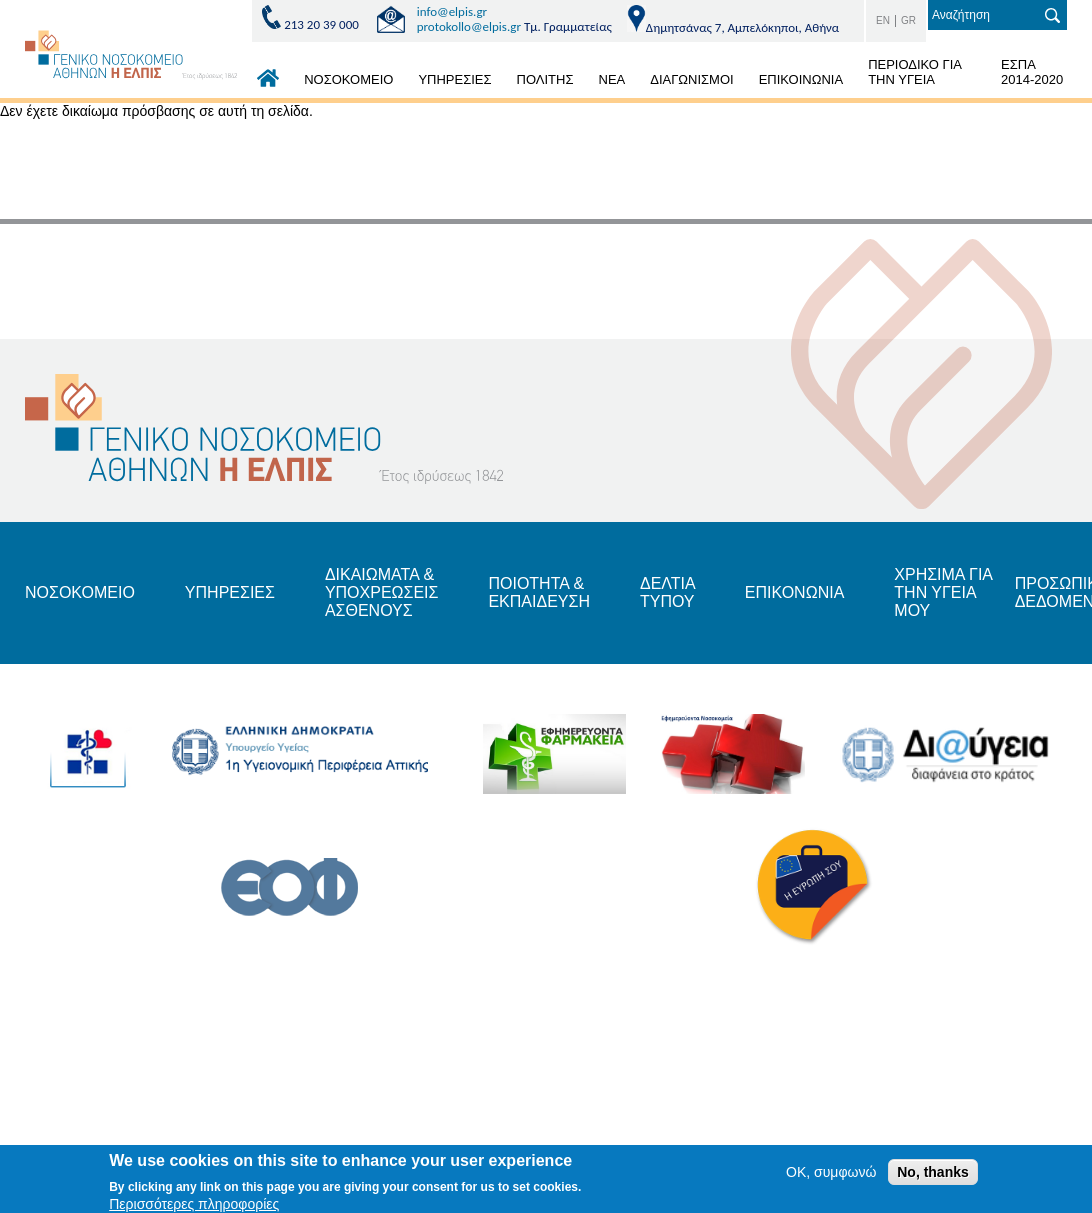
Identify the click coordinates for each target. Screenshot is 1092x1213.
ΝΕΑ (612, 79)
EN (883, 20)
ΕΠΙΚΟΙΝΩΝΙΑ (801, 79)
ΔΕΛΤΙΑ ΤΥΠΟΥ (667, 592)
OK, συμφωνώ (831, 1177)
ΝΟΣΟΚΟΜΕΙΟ (348, 79)
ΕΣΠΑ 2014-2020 (1032, 72)
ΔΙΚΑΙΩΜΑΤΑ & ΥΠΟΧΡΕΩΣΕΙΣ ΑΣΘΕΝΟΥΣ (382, 593)
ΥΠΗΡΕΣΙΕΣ (454, 79)
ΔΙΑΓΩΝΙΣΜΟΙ (691, 79)
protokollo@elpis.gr (469, 26)
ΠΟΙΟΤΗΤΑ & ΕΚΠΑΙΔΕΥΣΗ (539, 592)
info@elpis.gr (452, 11)
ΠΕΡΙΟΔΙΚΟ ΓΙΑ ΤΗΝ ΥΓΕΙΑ (915, 72)
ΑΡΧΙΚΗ (268, 83)
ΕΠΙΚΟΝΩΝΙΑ (794, 592)
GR (908, 20)
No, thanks (933, 1177)
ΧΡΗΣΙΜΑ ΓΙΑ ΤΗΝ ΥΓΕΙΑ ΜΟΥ (943, 593)
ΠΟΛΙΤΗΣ (545, 79)
